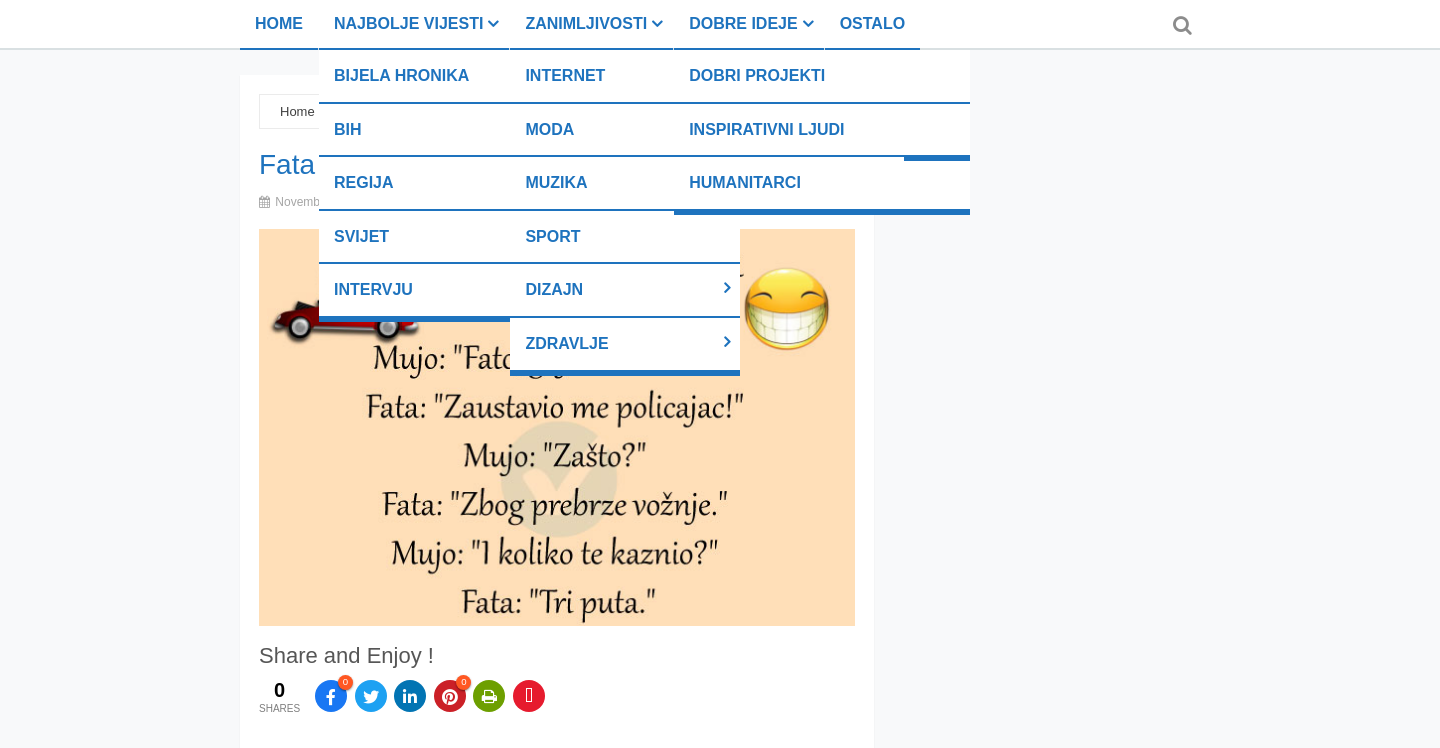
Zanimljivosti (586, 23)
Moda (549, 129)
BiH (348, 129)
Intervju (373, 289)
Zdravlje (566, 343)
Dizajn (554, 289)
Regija (364, 182)
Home (279, 23)
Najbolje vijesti (408, 23)
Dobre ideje (743, 23)
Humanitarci (745, 182)
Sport (552, 236)
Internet (565, 75)
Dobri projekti (757, 75)
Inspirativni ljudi (766, 129)
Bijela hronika (401, 75)
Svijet (361, 236)
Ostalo (872, 23)
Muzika (556, 182)
